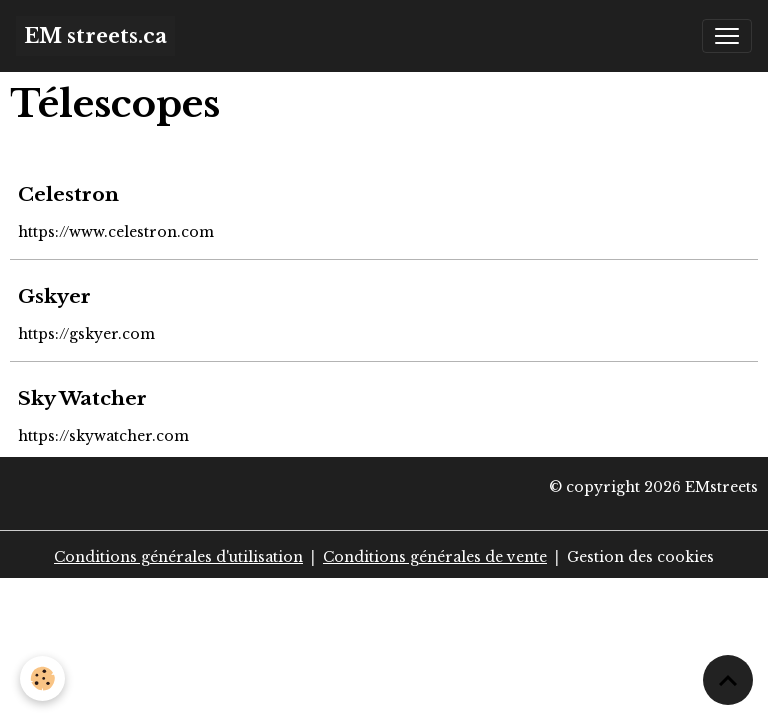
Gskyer (54, 296)
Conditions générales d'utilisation (178, 557)
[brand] (95, 36)
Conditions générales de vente (435, 557)
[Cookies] (42, 678)
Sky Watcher (82, 398)
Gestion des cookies (640, 557)
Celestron (68, 194)
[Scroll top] (728, 680)
